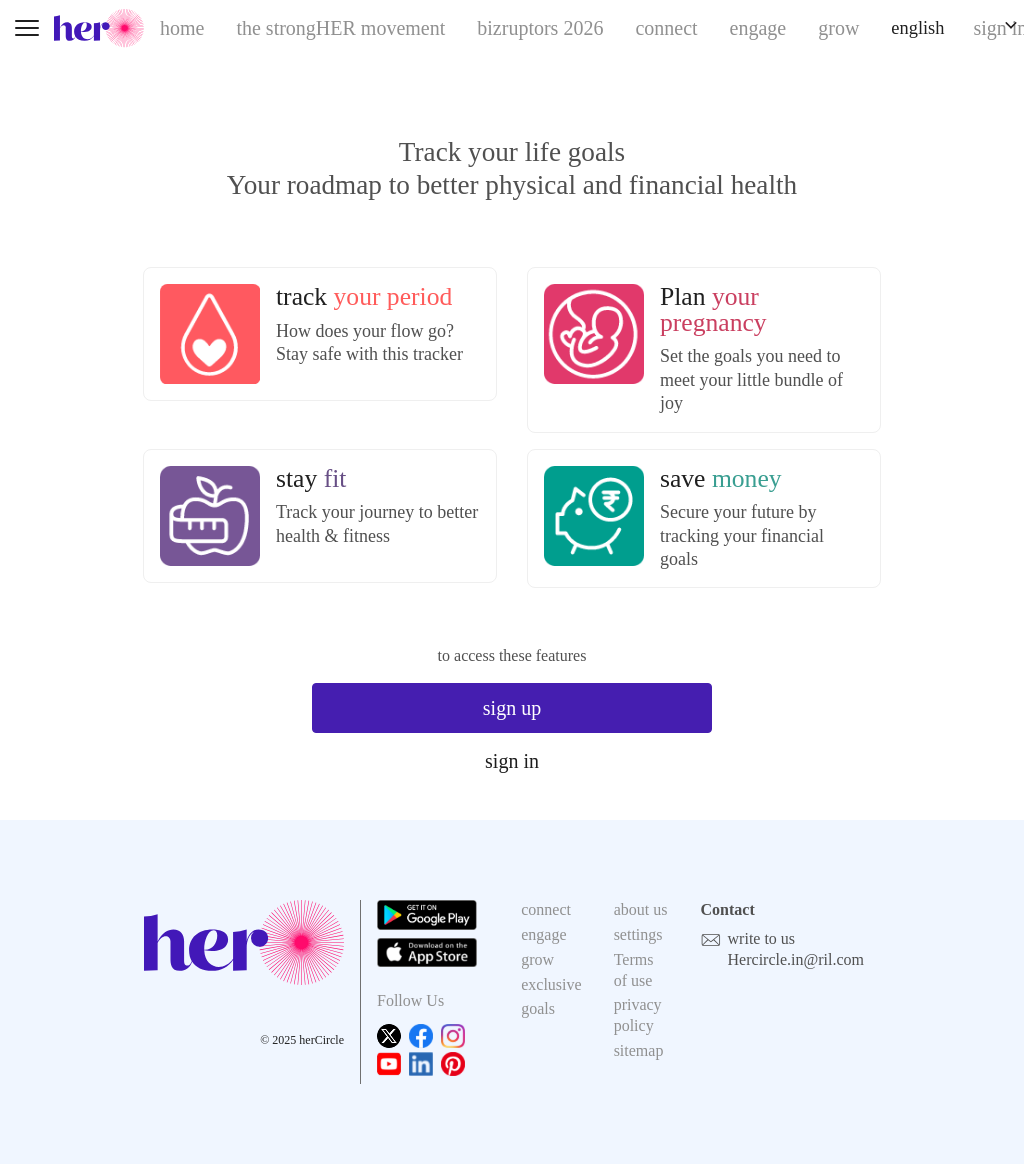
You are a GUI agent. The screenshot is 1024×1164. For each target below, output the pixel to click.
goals (538, 1008)
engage (758, 28)
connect (666, 28)
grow (838, 28)
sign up (512, 708)
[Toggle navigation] (27, 28)
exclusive (551, 984)
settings (638, 934)
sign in (512, 761)
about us (641, 909)
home (182, 28)
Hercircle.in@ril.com (796, 959)
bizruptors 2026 (540, 28)
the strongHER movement (340, 28)
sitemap (639, 1050)
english (917, 28)
